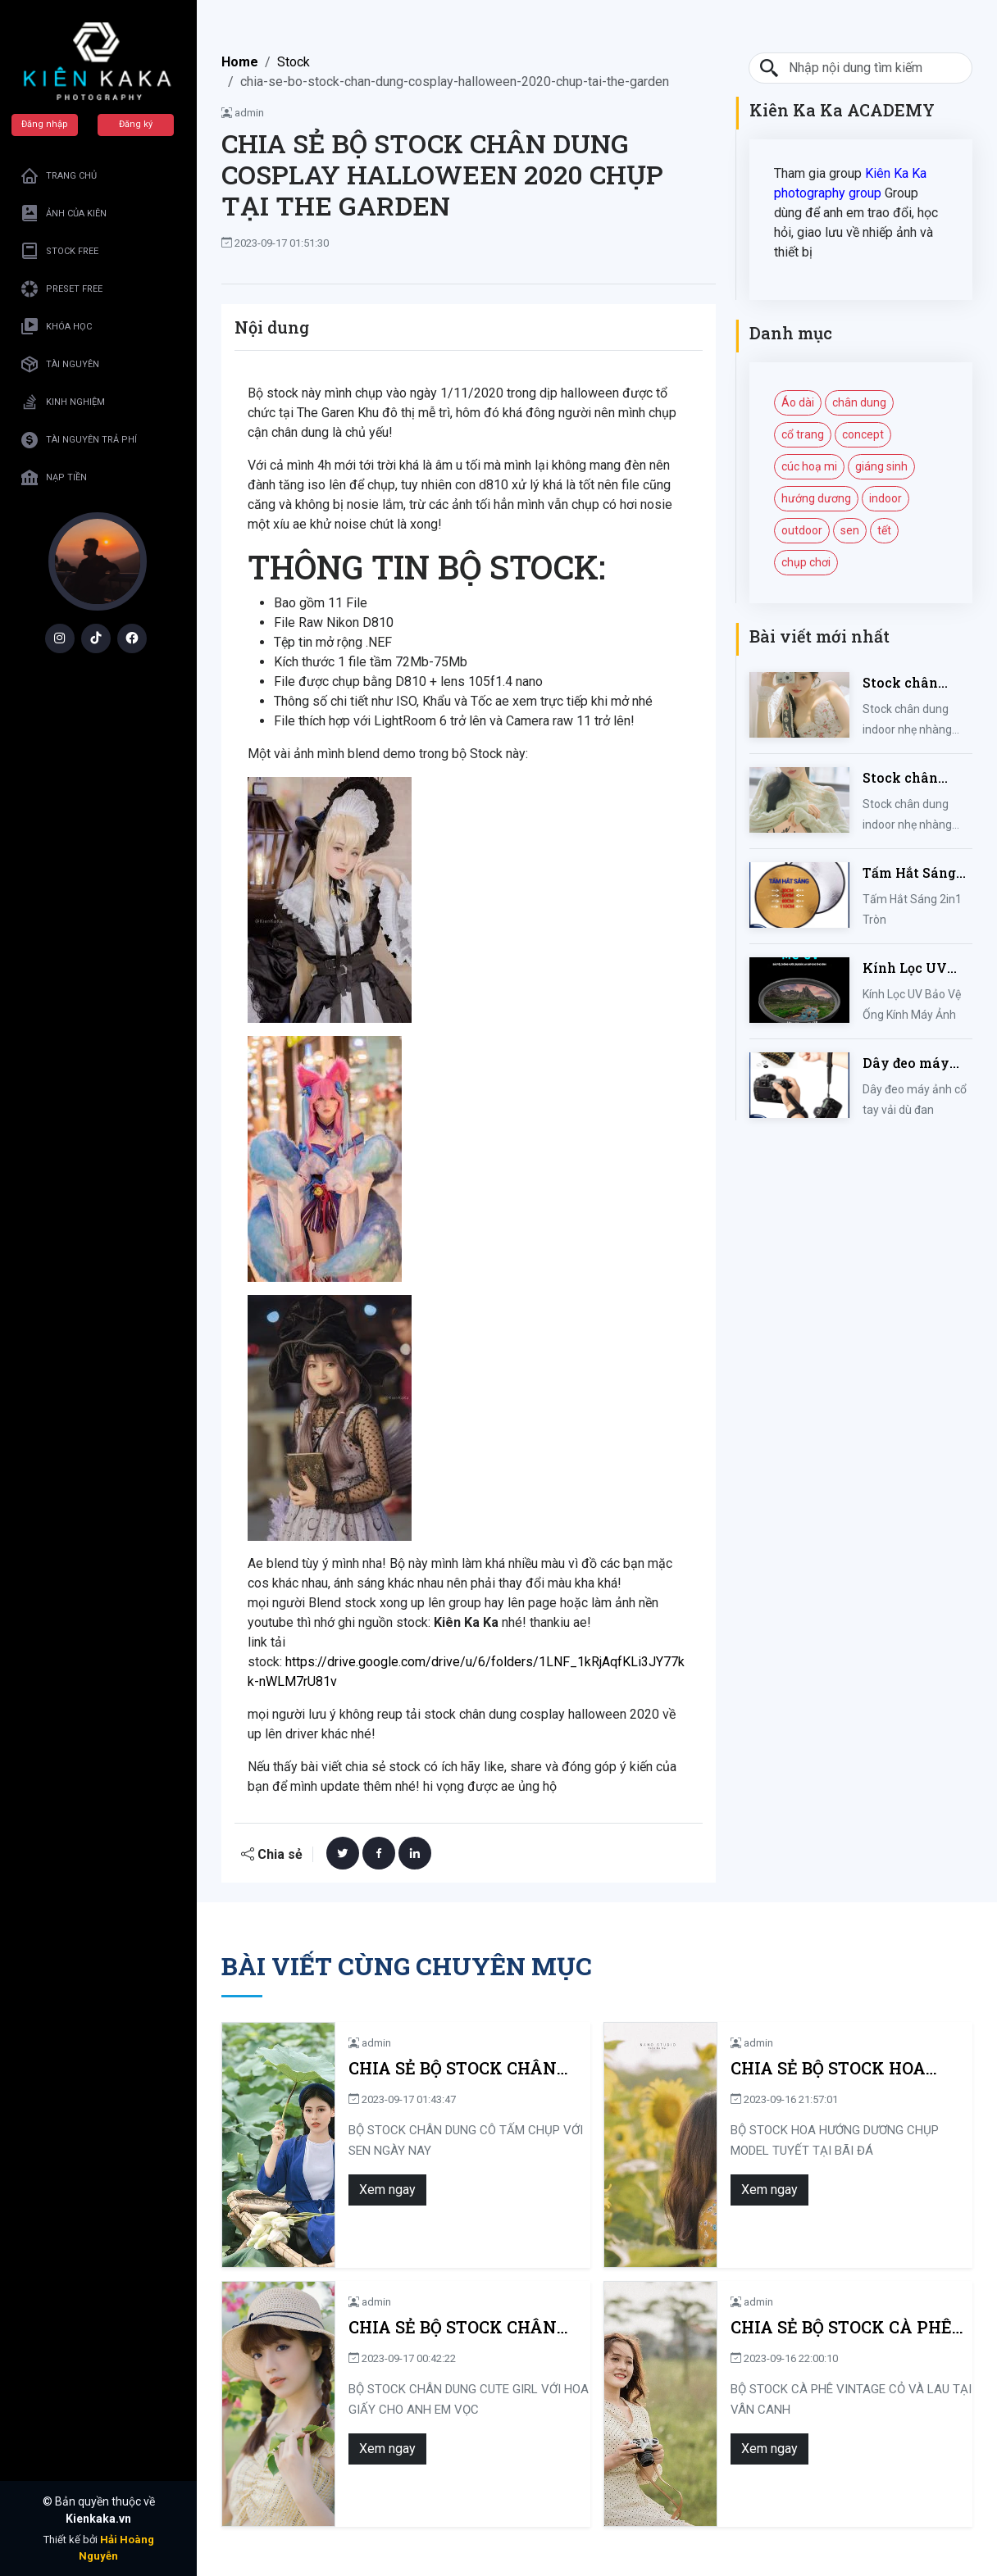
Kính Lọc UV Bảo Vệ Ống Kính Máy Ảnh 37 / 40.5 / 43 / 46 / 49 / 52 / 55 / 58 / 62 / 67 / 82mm (917, 968)
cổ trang (802, 434)
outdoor (801, 530)
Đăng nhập (45, 124)
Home (239, 62)
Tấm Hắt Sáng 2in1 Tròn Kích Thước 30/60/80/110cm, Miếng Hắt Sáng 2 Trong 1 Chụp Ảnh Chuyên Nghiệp (916, 873)
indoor (885, 498)
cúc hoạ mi (809, 466)
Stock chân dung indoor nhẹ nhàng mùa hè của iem (917, 683)
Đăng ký (136, 124)
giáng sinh (881, 466)
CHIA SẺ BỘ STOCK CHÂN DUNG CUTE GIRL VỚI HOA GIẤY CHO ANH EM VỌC (450, 2327)
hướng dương (816, 498)
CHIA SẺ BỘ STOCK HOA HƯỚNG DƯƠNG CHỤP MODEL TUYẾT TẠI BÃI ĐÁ (845, 2068)
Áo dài (797, 402)
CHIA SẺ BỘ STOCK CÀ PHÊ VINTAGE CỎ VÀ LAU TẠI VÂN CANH (847, 2327)
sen (849, 530)
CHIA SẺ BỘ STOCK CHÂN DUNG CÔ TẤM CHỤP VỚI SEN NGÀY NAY (464, 2068)
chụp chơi (806, 562)
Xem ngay (380, 2189)
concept (863, 434)
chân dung (859, 402)
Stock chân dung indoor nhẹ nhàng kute (917, 778)
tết (884, 530)
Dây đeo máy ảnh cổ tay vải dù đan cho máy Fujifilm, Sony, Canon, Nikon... (915, 1063)
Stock (293, 62)
